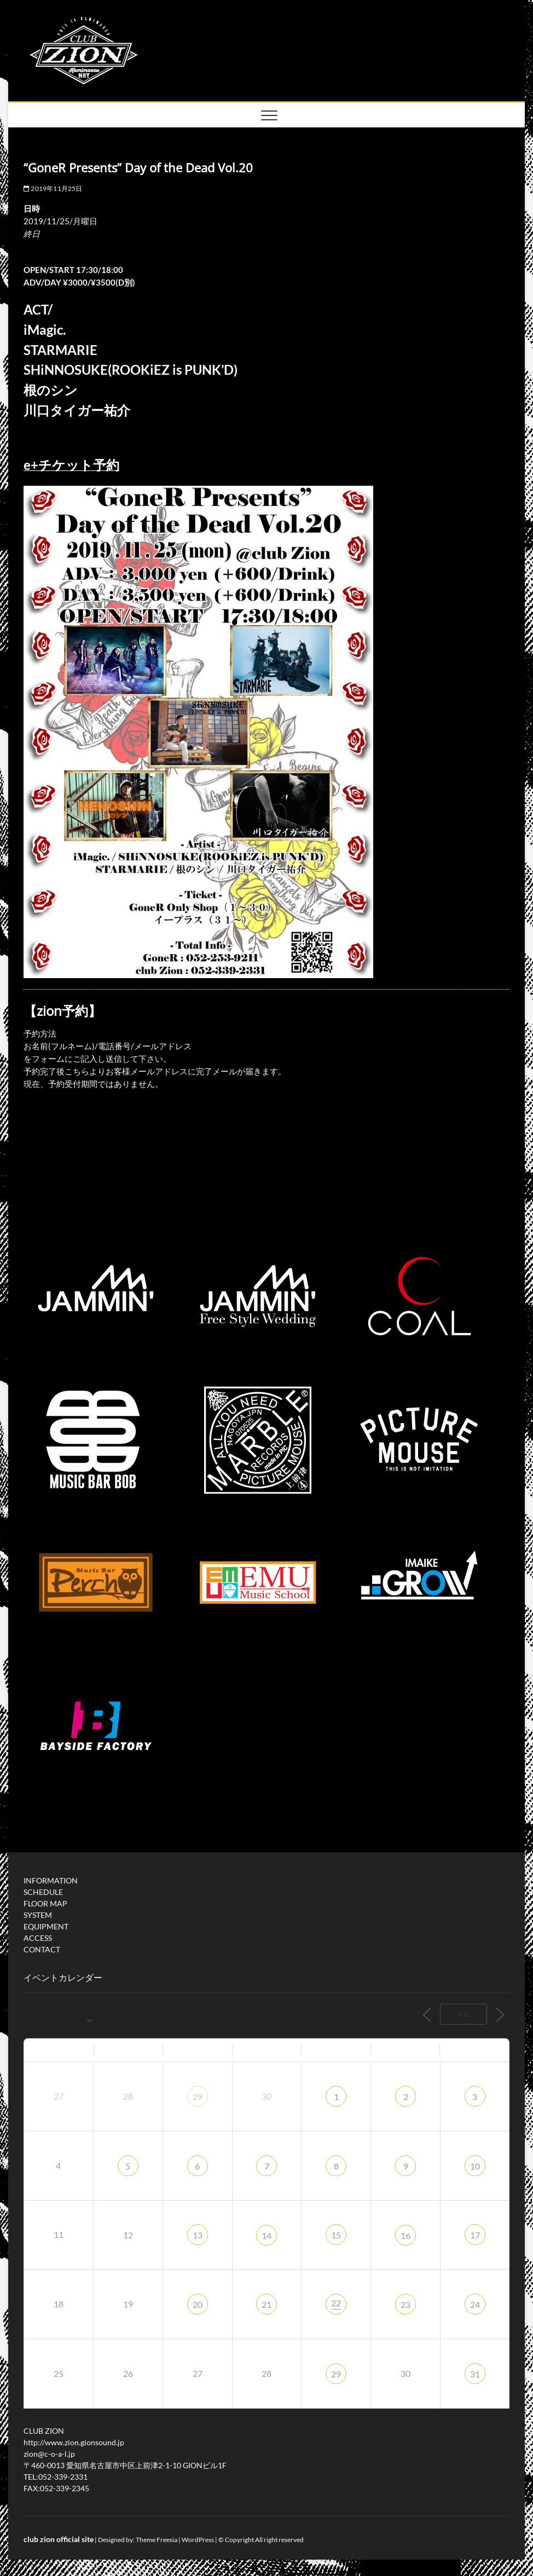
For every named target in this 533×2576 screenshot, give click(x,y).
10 (475, 2166)
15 (336, 2235)
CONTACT (42, 1949)
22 (336, 2303)
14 (266, 2235)
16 (405, 2235)
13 (197, 2235)
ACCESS (38, 1938)
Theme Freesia (156, 2540)
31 (475, 2374)
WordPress (198, 2540)
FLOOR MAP (45, 1903)
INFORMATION (51, 1880)
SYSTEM (38, 1915)
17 (475, 2235)
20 (197, 2304)
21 (266, 2304)
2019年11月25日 (53, 188)
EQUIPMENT (46, 1926)
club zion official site (59, 2539)
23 (405, 2304)
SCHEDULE (43, 1892)
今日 (463, 2014)
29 (197, 2096)
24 (475, 2304)
